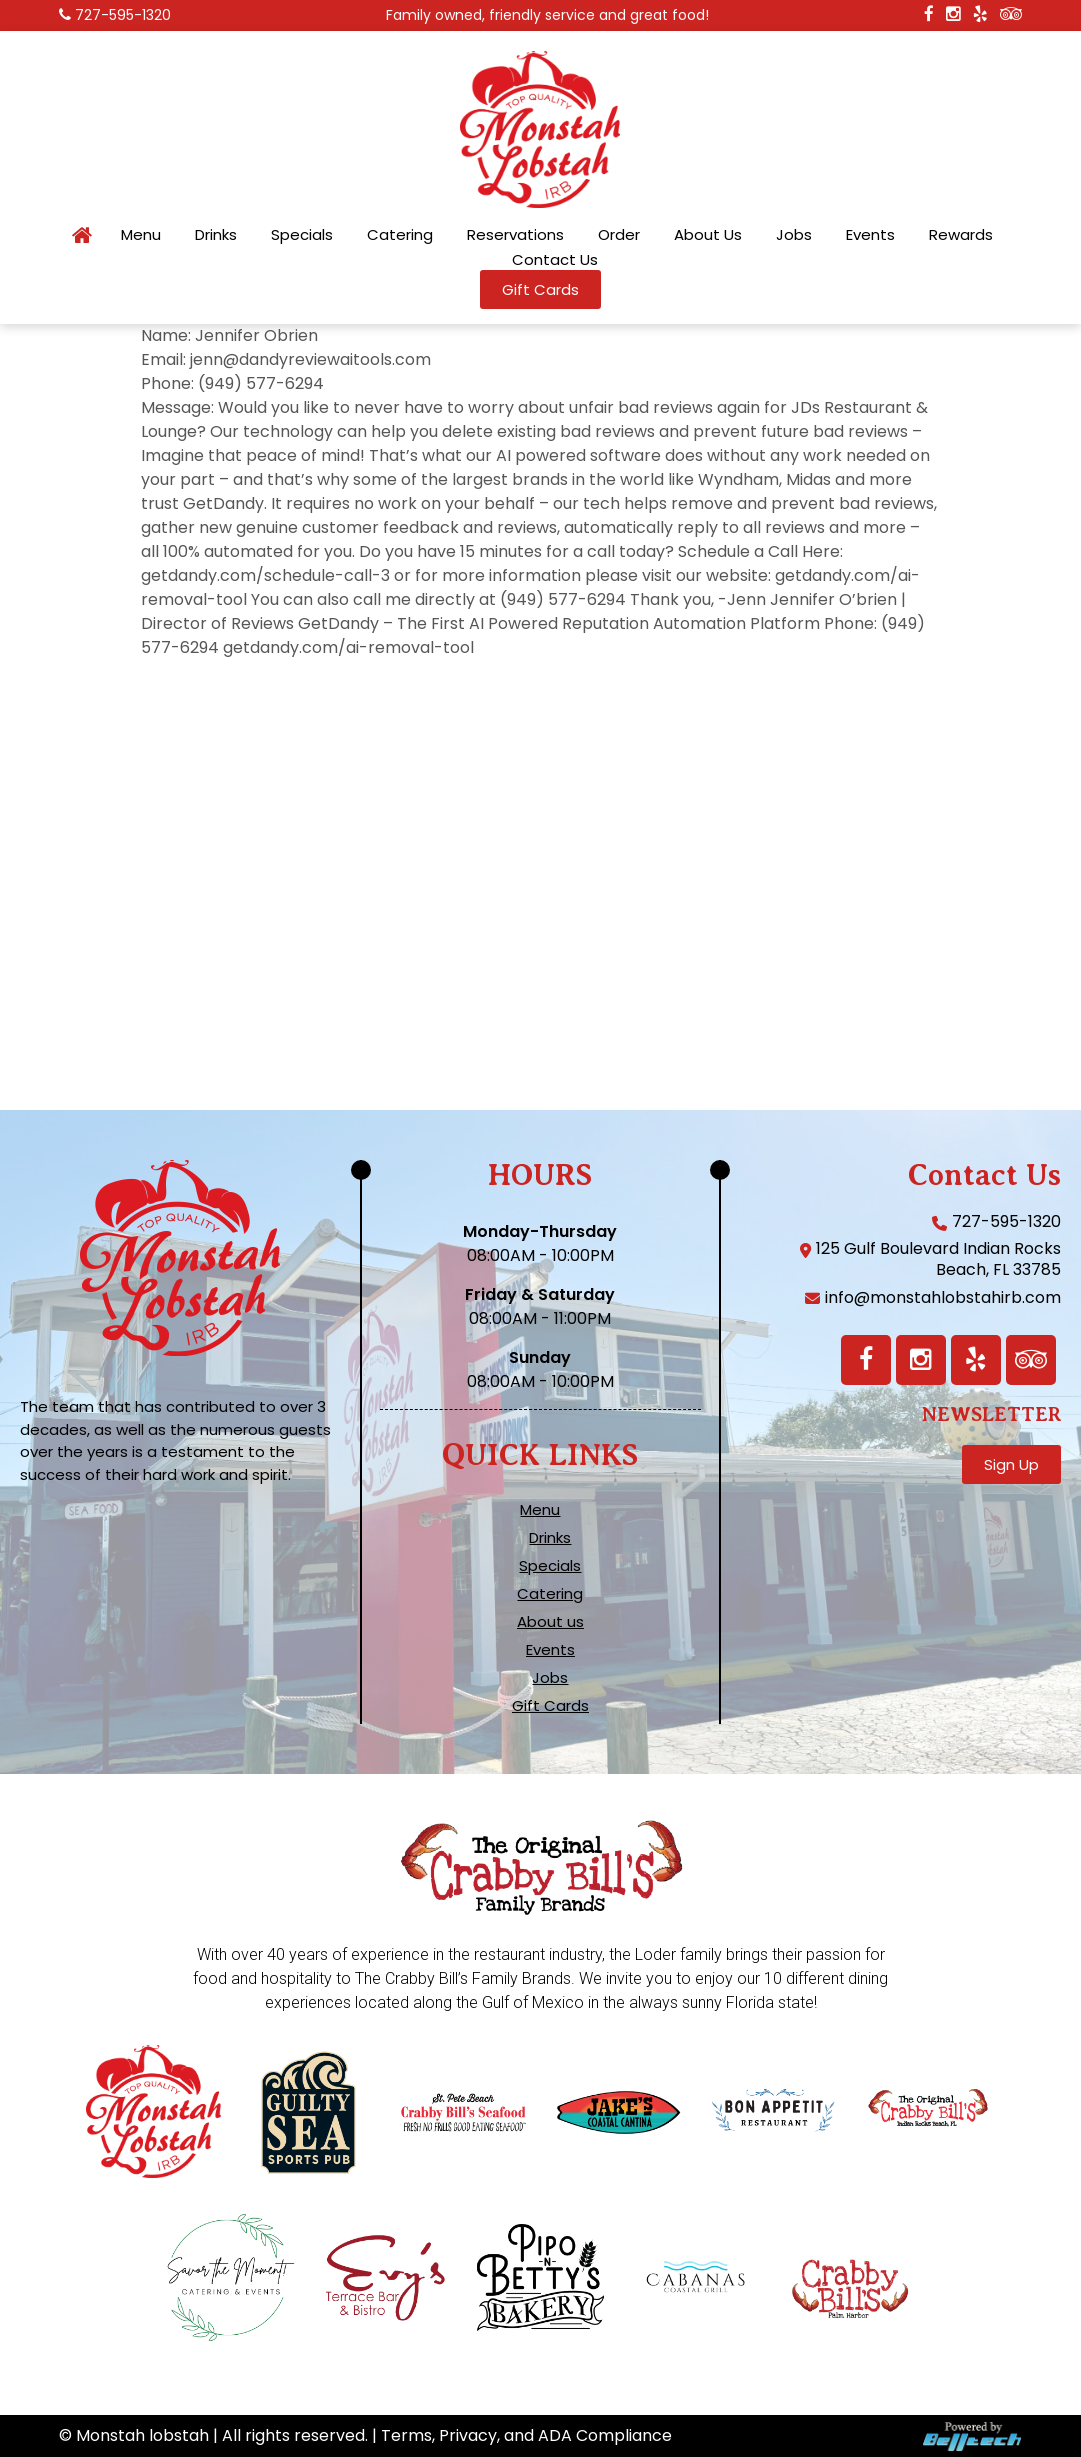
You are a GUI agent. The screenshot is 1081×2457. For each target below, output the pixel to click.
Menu (141, 235)
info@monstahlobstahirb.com (943, 1297)
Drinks (216, 235)
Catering (400, 235)
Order (619, 235)
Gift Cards (550, 1706)
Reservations (515, 235)
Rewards (961, 235)
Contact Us (555, 260)
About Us (708, 235)
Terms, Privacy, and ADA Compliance (526, 2435)
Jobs (794, 235)
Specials (302, 235)
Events (870, 235)
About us (550, 1622)
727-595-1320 (123, 15)
